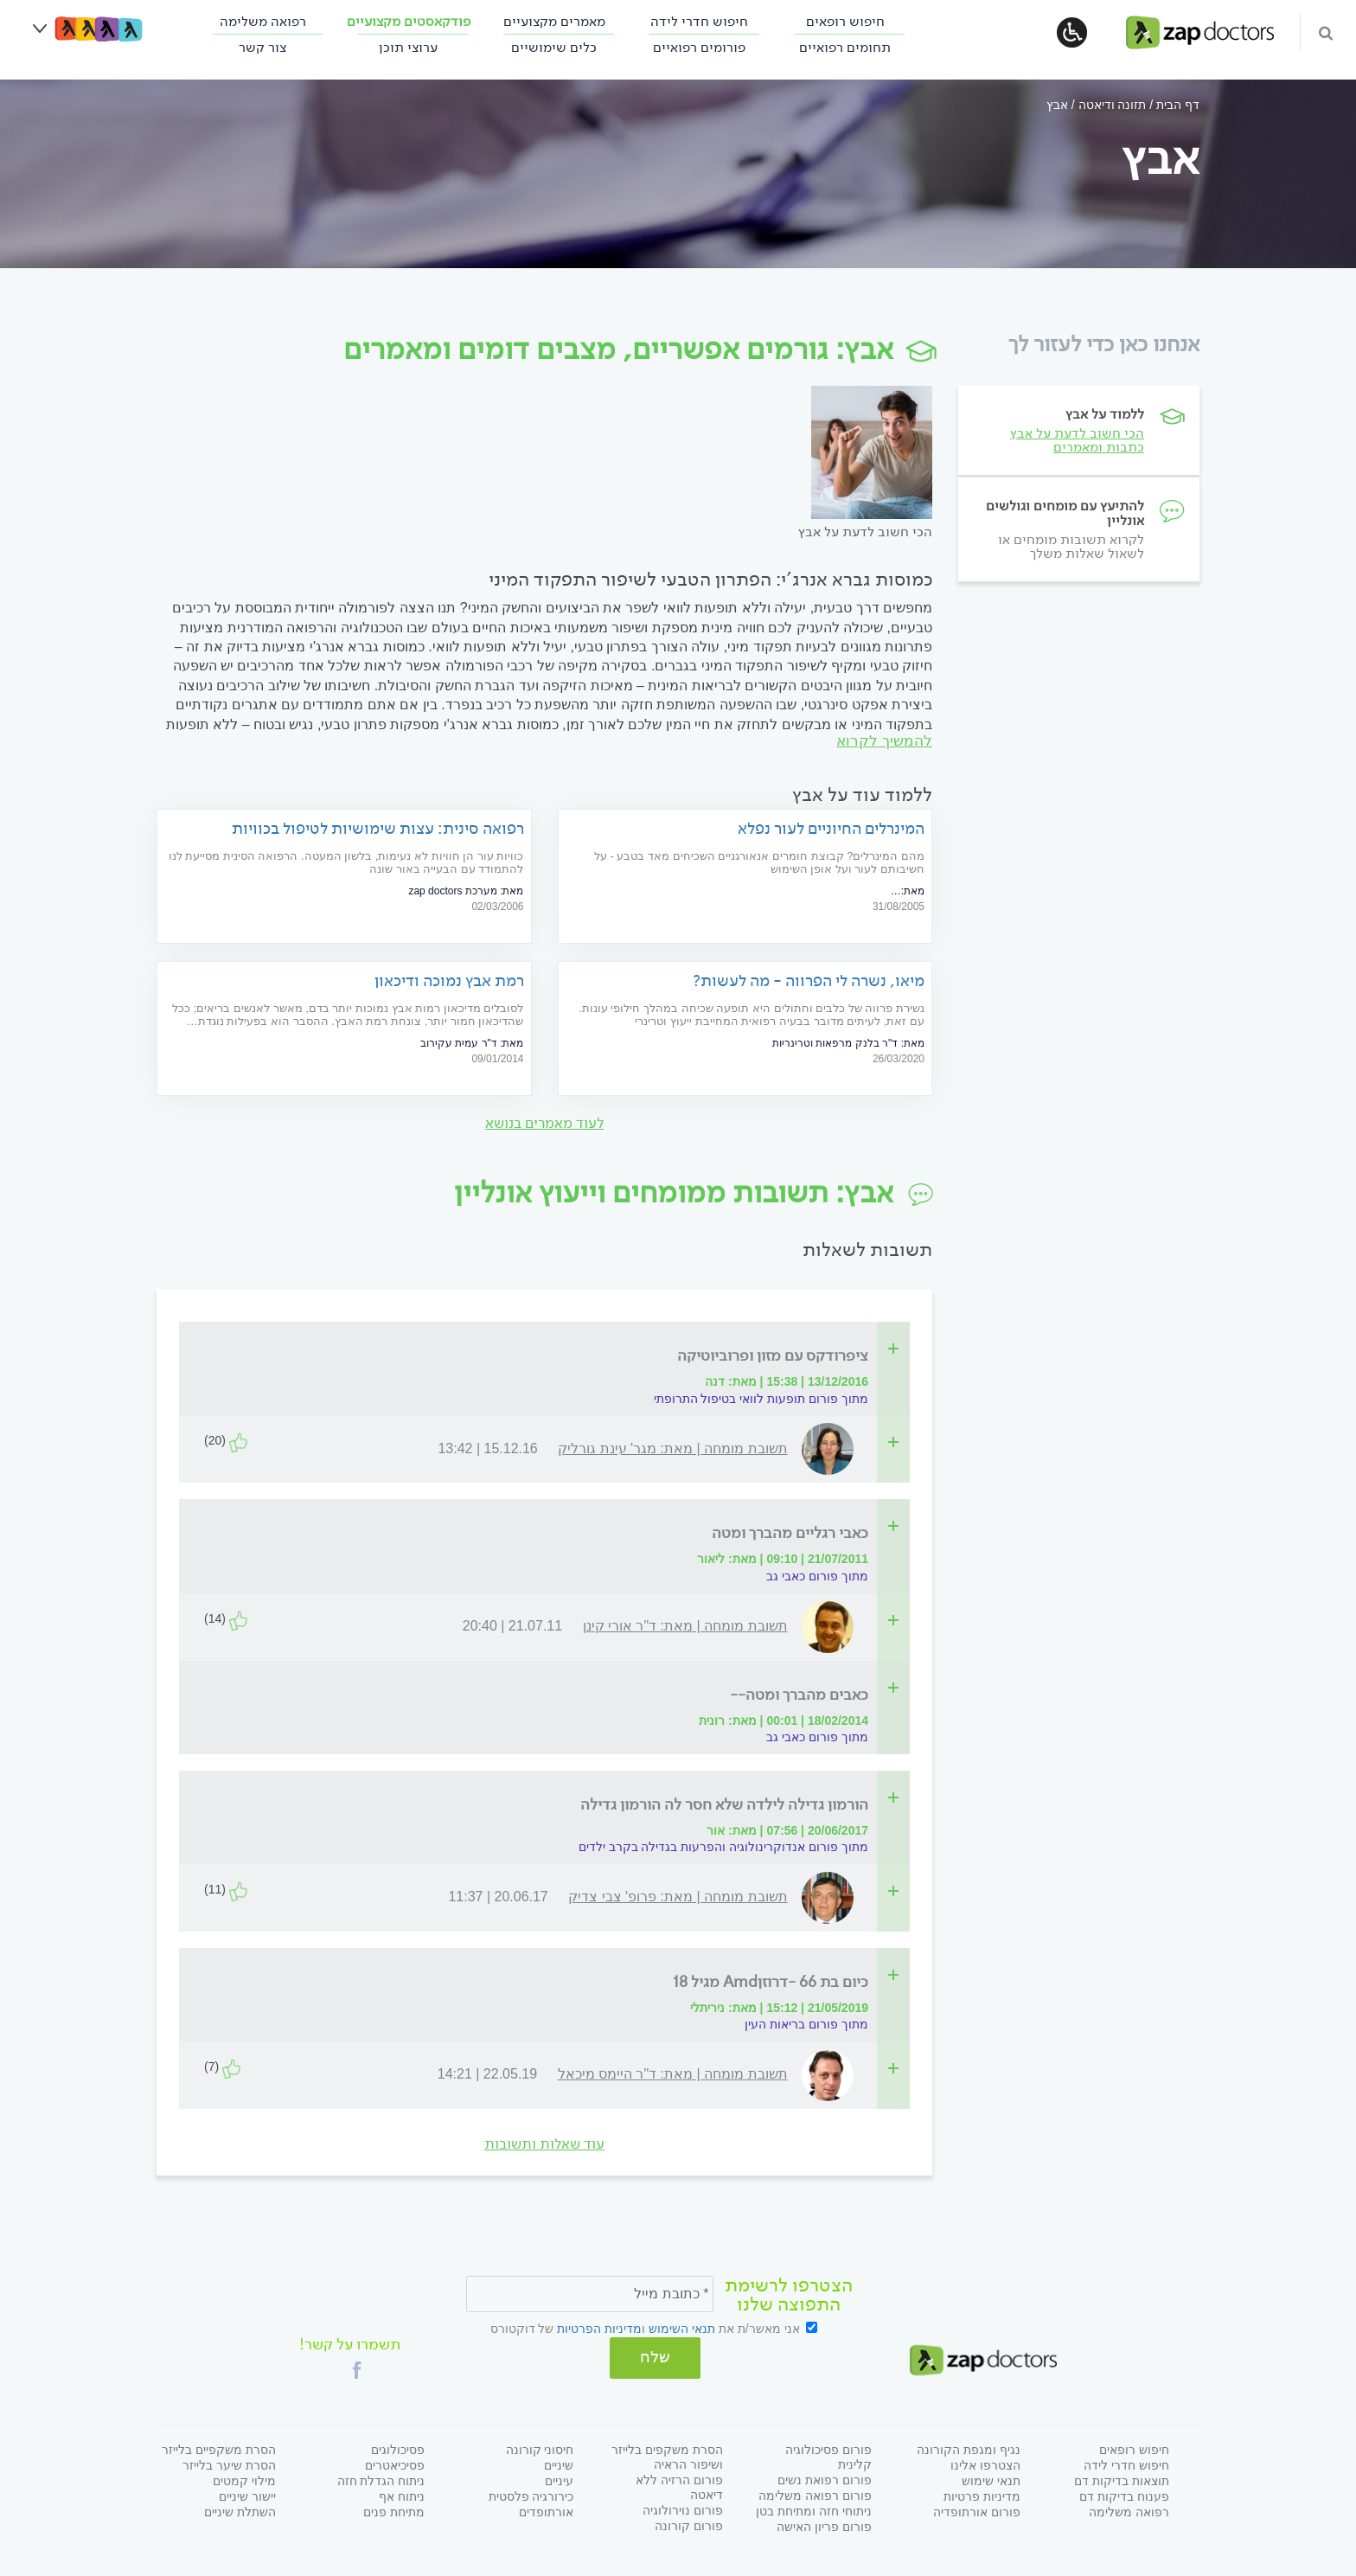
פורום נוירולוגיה (683, 2508)
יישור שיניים (247, 2495)
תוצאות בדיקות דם (1121, 2479)
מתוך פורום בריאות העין (806, 2026)
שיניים (558, 2463)
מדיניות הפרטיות (599, 2329)
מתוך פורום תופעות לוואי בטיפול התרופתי (761, 1400)
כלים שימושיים (554, 47)
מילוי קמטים (244, 2479)
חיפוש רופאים (845, 21)
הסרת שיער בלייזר (229, 2463)
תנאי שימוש (991, 2479)
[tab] (549, 1357)
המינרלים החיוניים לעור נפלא (831, 829)
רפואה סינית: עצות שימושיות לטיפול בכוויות (378, 829)
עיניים (559, 2479)
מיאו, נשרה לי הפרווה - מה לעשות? (808, 981)
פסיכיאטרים (395, 2463)
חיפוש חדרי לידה (699, 21)
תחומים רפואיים (845, 47)
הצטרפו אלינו (985, 2463)
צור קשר (262, 47)
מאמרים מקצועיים (554, 21)
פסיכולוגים (398, 2448)
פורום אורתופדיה (976, 2510)
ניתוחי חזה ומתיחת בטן (814, 2509)
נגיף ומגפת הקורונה (968, 2448)
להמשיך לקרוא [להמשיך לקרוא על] (884, 742)
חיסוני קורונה (540, 2448)
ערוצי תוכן (408, 47)
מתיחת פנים (394, 2510)
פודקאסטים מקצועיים (408, 21)
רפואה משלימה (263, 21)
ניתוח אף (402, 2495)
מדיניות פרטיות (981, 2495)
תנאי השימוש (682, 2329)
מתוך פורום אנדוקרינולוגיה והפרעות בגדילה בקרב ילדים (723, 1848)
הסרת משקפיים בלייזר (219, 2448)
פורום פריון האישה (824, 2525)
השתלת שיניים (240, 2510)
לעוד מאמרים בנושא (544, 1124)
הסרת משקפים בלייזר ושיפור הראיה (667, 2455)
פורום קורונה (689, 2524)
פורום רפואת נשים (824, 2478)
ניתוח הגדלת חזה (381, 2479)
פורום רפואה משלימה (815, 2494)
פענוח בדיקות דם (1124, 2495)
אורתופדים (546, 2510)
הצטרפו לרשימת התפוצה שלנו (789, 2297)
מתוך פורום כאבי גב (817, 1577)
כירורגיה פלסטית (531, 2495)
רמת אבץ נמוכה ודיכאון (449, 981)
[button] (357, 2368)
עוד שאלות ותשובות (544, 2145)
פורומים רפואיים (699, 47)
